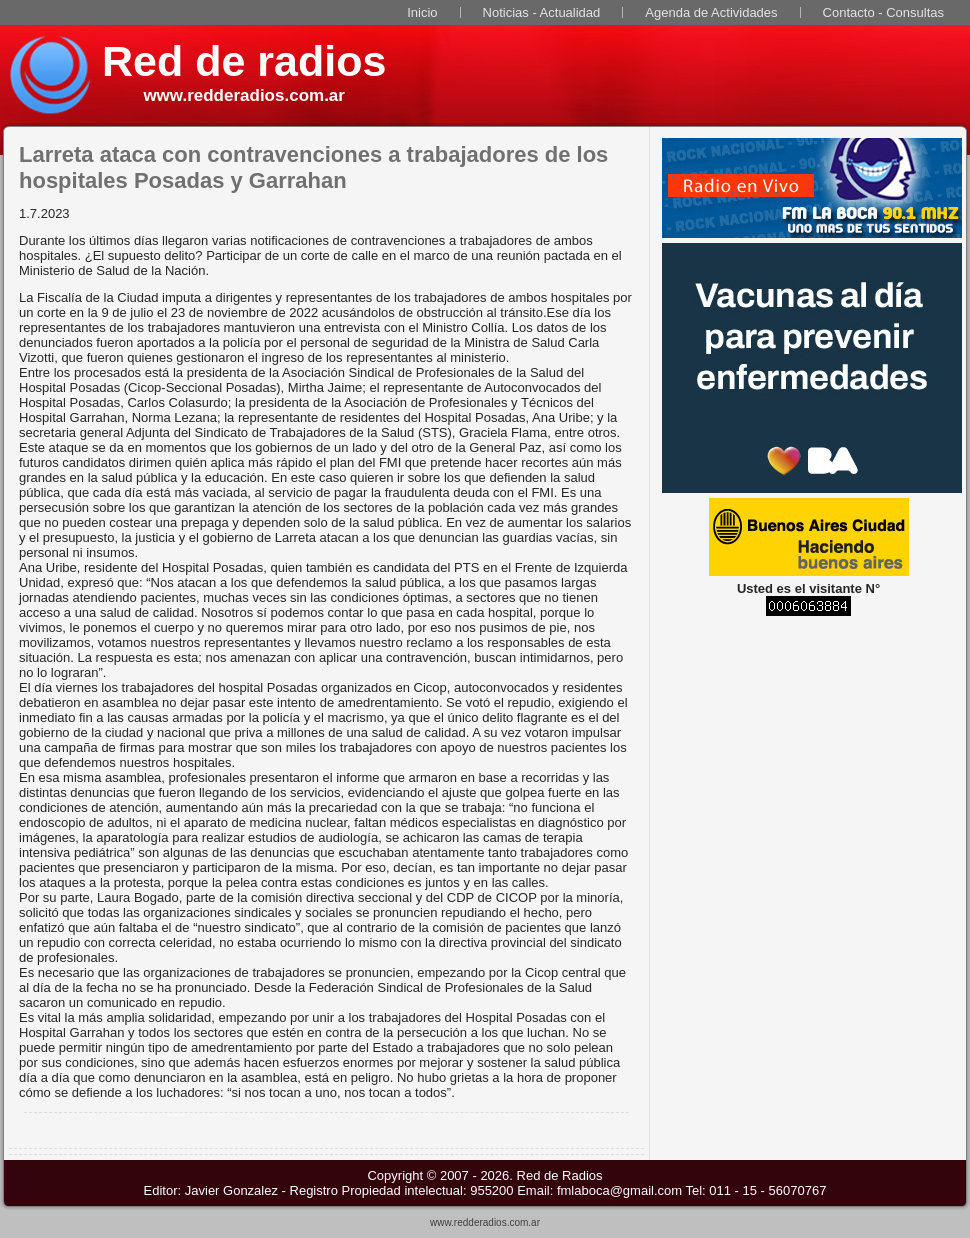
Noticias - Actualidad (542, 12)
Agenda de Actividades (711, 12)
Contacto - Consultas (883, 12)
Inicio (422, 12)
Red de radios (244, 61)
